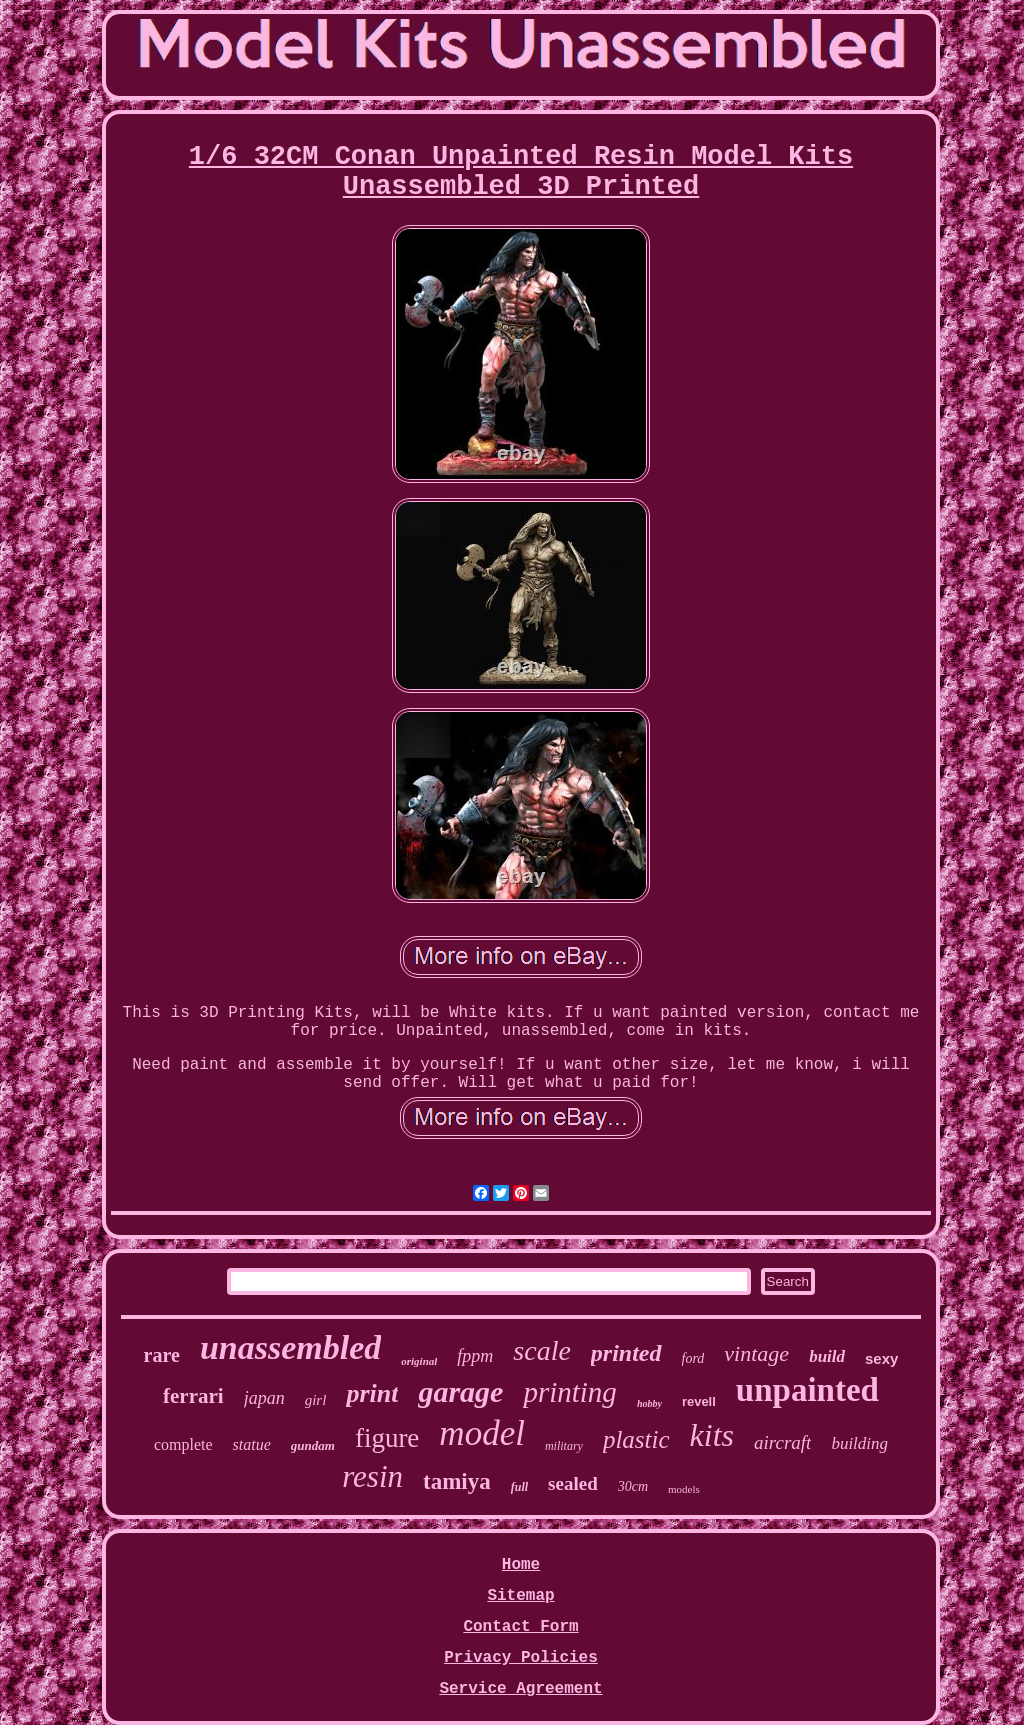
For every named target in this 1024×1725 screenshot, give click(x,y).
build (827, 1356)
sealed (573, 1483)
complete (183, 1444)
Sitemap (520, 1596)
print (372, 1393)
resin (372, 1476)
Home (521, 1565)
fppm (475, 1356)
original (419, 1361)
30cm (633, 1486)
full (519, 1487)
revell (699, 1401)
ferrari (193, 1396)
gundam (313, 1445)
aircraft (782, 1442)
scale (542, 1350)
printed (626, 1353)
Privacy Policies (521, 1658)
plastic (636, 1439)
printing (569, 1392)
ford (693, 1358)
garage (460, 1391)
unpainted (807, 1390)
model (482, 1433)
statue (252, 1444)
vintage (756, 1353)
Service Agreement (520, 1689)
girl (316, 1400)
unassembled (290, 1347)
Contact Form (520, 1627)
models (684, 1489)
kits (712, 1435)
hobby (649, 1403)
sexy (881, 1358)
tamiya (457, 1481)
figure (387, 1438)
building (859, 1443)
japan (264, 1398)
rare (162, 1355)
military (564, 1446)
